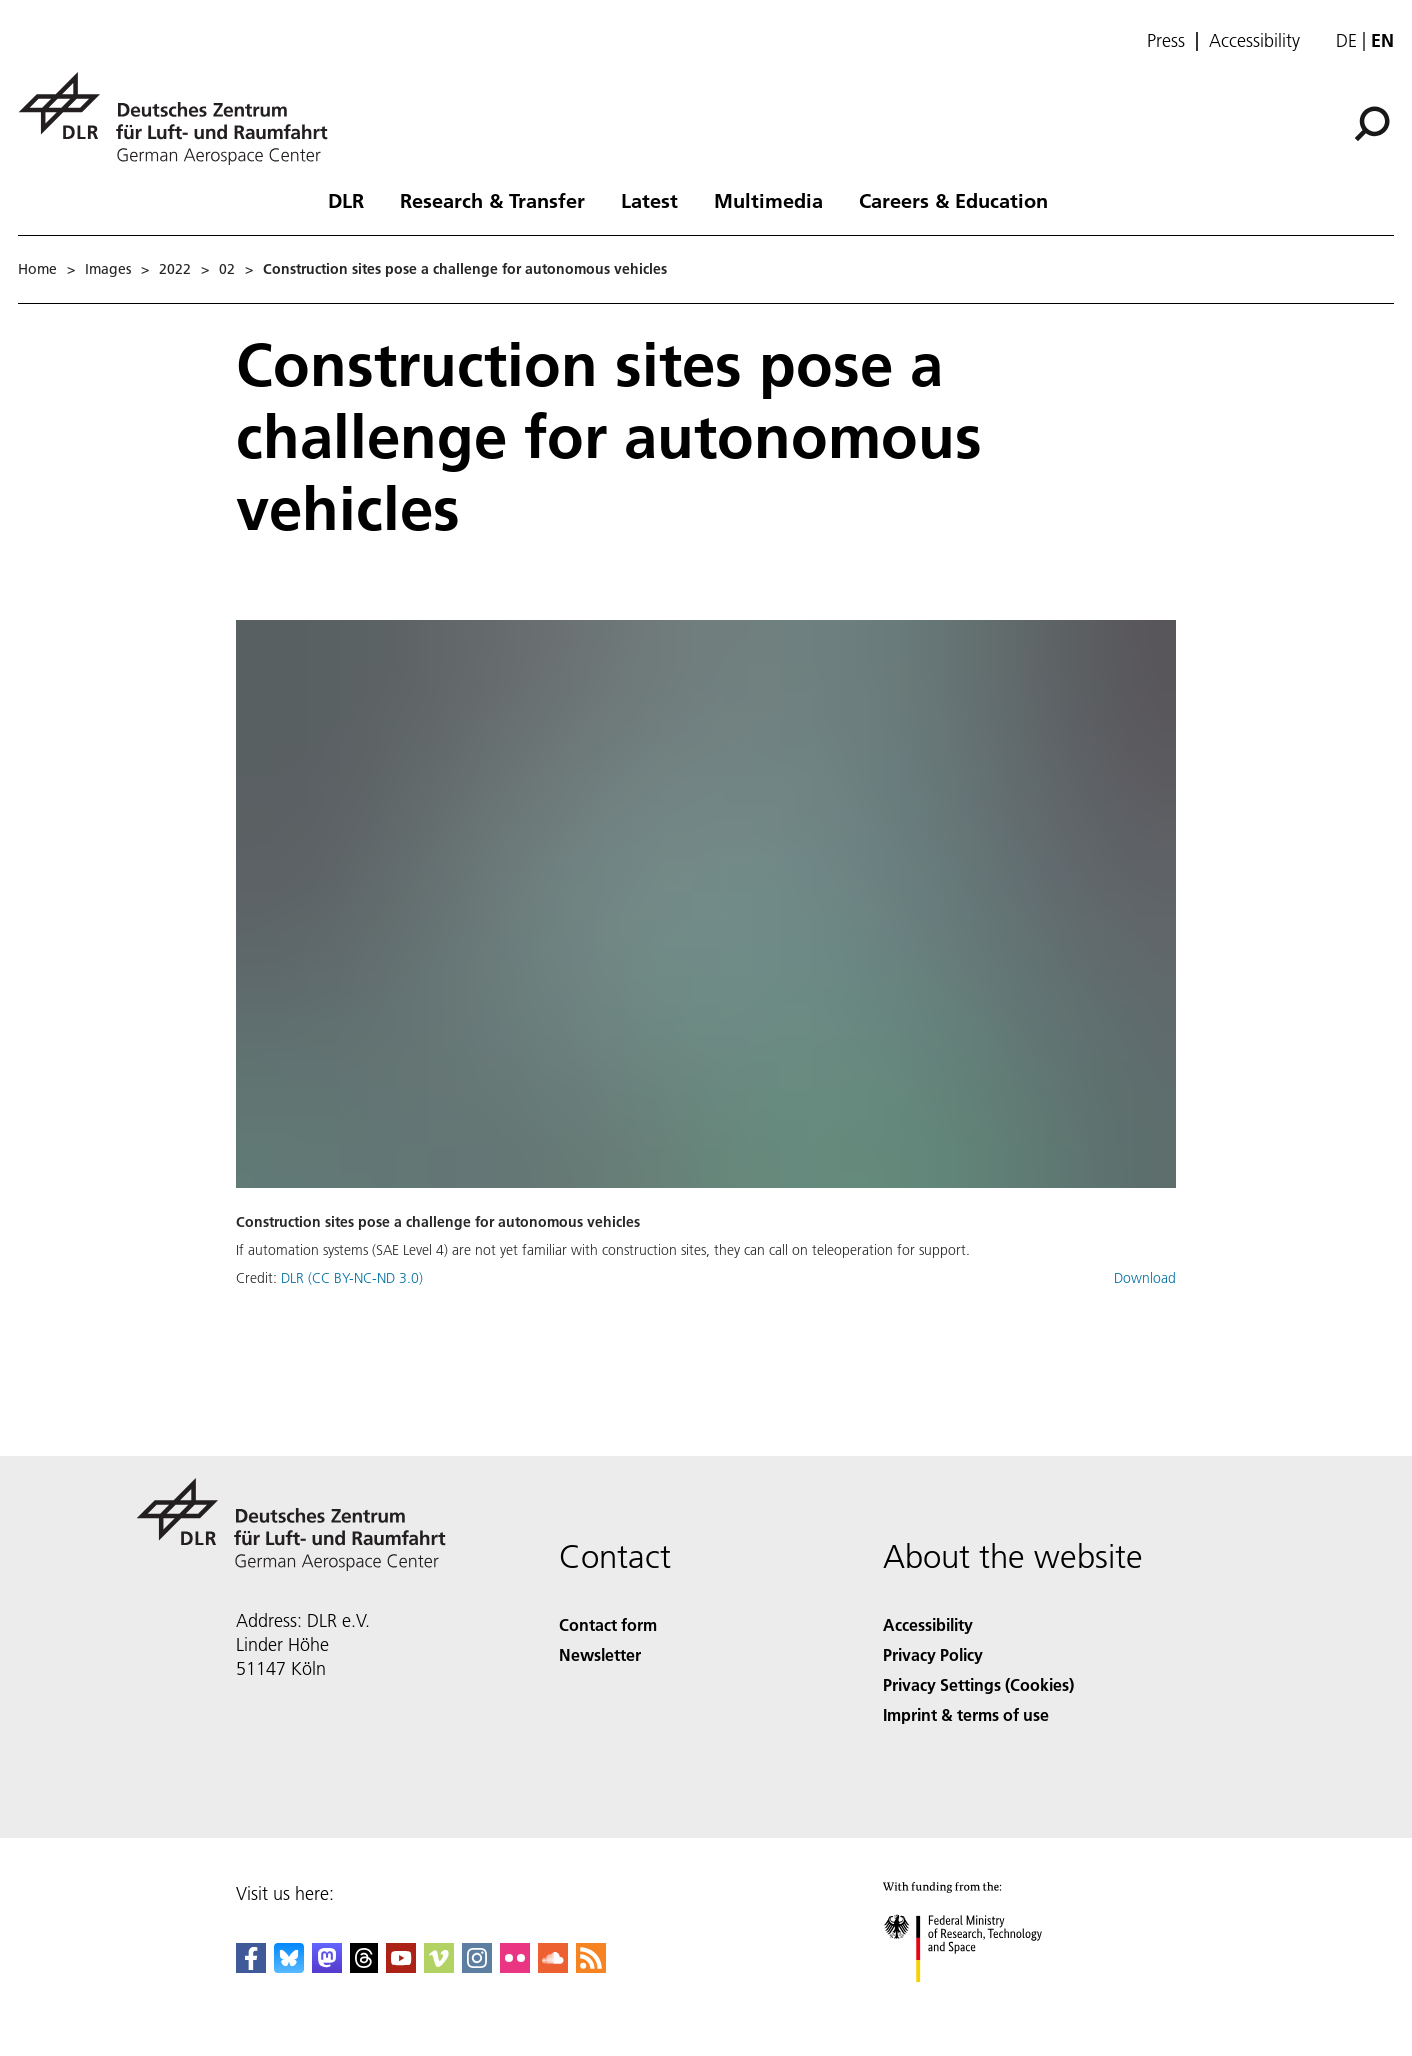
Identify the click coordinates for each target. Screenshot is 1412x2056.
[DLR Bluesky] (289, 1966)
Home (37, 269)
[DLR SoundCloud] (553, 1966)
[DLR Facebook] (251, 1966)
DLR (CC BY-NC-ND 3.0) (352, 1278)
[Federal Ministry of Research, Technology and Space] (980, 1999)
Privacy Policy (933, 1654)
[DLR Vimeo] (439, 1966)
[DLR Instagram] (477, 1966)
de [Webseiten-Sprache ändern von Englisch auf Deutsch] (1346, 40)
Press (1166, 41)
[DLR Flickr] (515, 1966)
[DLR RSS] (591, 1966)
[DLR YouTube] (401, 1966)
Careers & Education (953, 200)
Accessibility (1254, 41)
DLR (346, 200)
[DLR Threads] (364, 1966)
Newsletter (600, 1654)
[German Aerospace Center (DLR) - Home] (181, 118)
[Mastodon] (327, 1966)
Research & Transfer (492, 200)
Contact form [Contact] (608, 1624)
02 (227, 269)
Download (1145, 1278)
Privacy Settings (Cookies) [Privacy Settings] (978, 1684)
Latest (649, 200)
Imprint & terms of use (966, 1714)
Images (108, 269)
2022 (175, 269)
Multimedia (768, 200)
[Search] (1372, 124)
